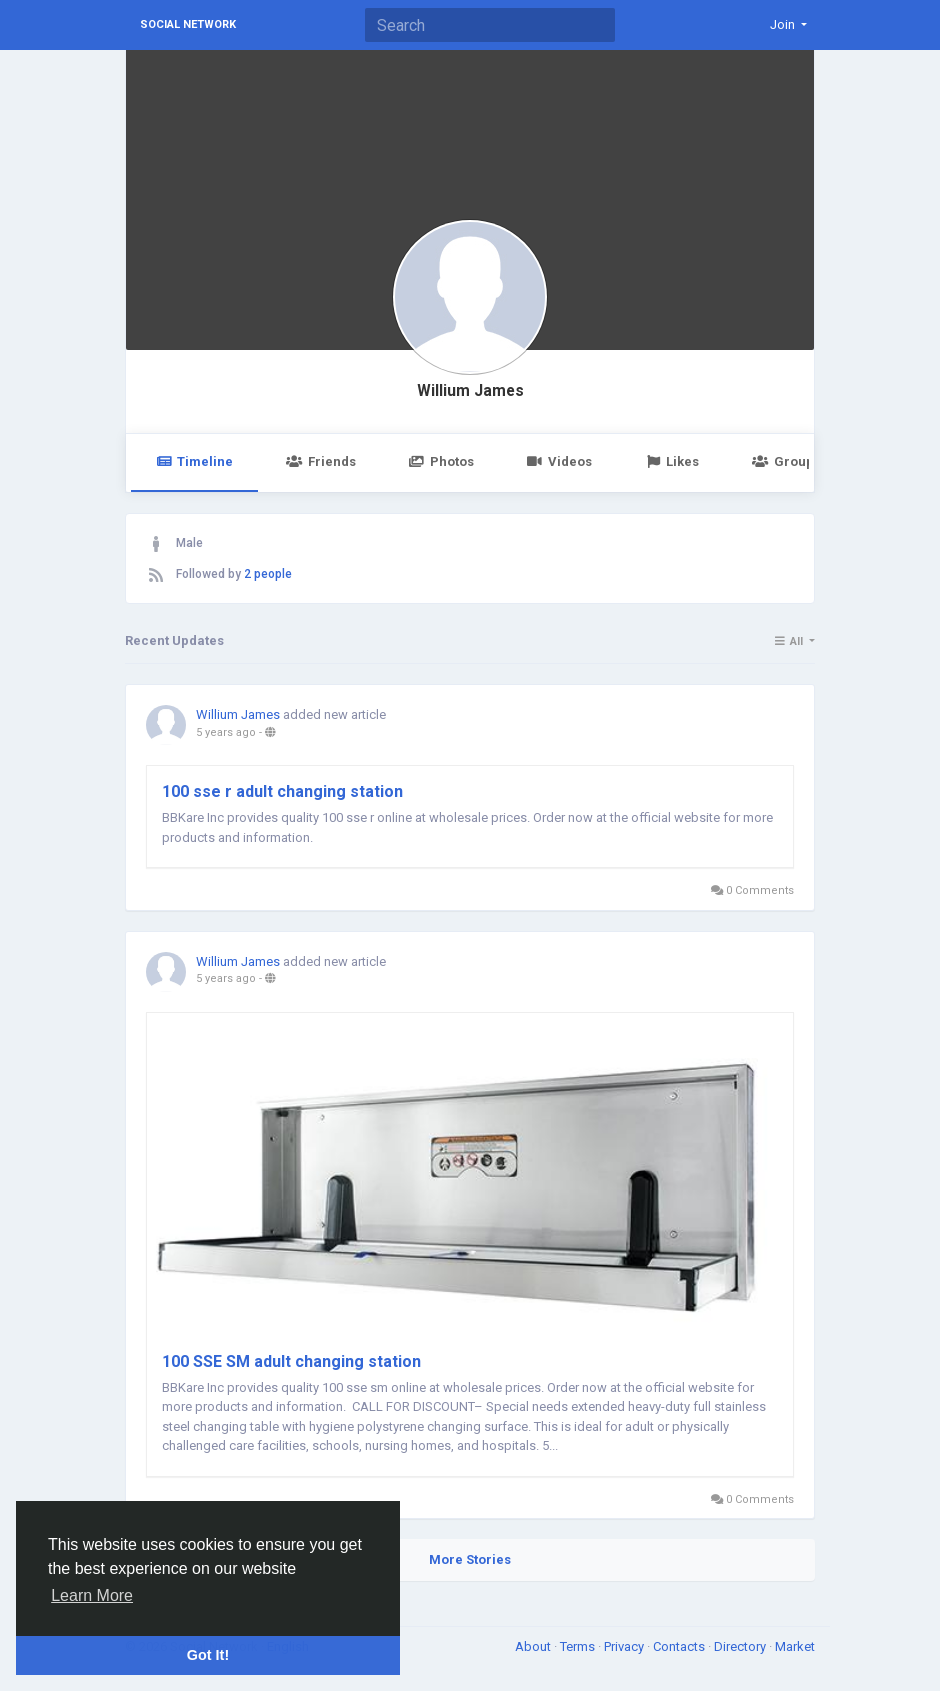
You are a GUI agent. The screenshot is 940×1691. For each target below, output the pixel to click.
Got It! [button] (208, 1655)
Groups (786, 461)
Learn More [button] (92, 1595)
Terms (579, 1646)
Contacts (680, 1646)
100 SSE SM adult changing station (291, 1361)
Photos (441, 461)
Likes (672, 461)
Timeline (194, 461)
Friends (320, 461)
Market (795, 1646)
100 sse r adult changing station (282, 791)
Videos (559, 461)
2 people (268, 574)
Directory (741, 1646)
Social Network (188, 24)
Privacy (625, 1646)
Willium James (470, 391)
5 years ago (226, 732)
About (534, 1646)
